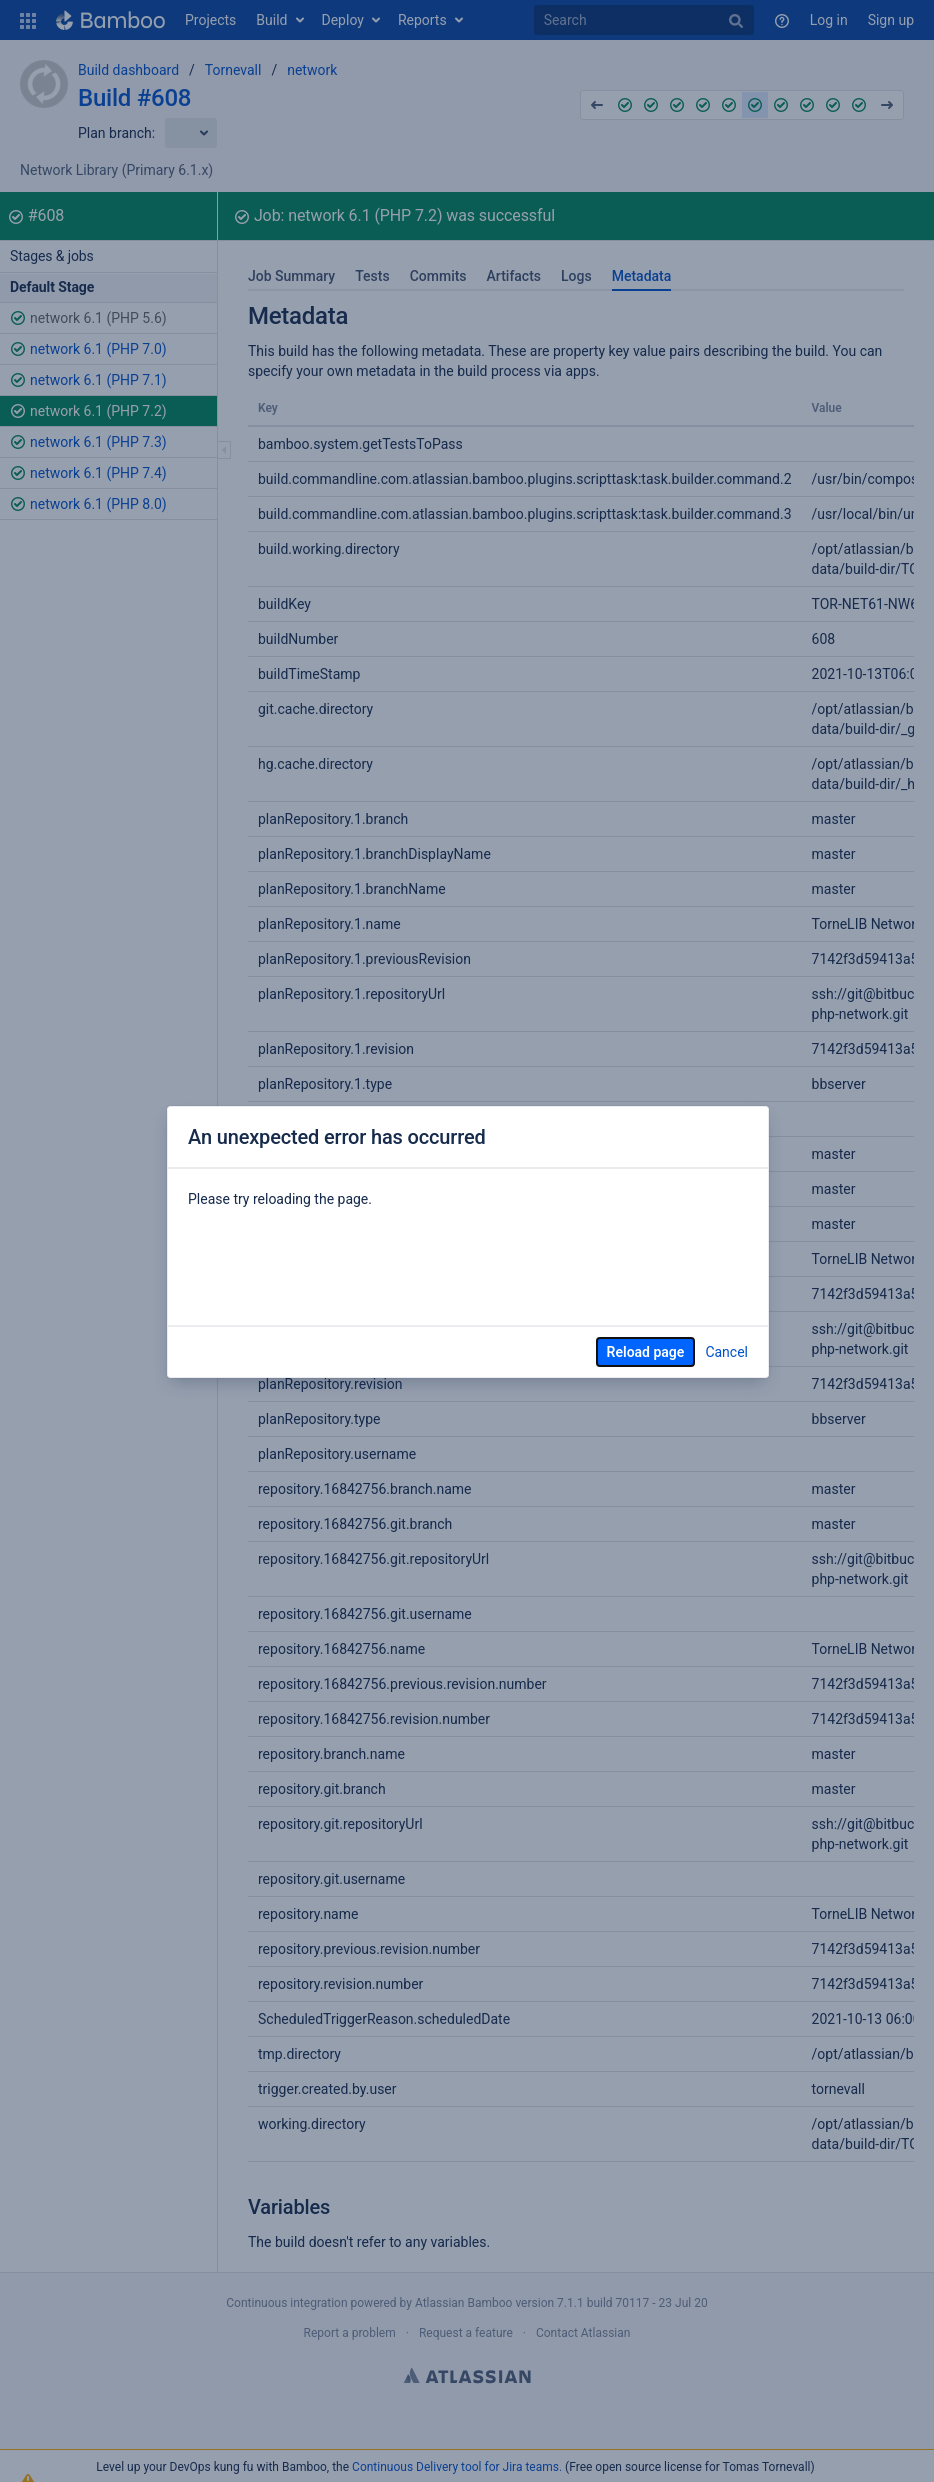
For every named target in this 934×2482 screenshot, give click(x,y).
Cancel (726, 1352)
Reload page (646, 1352)
